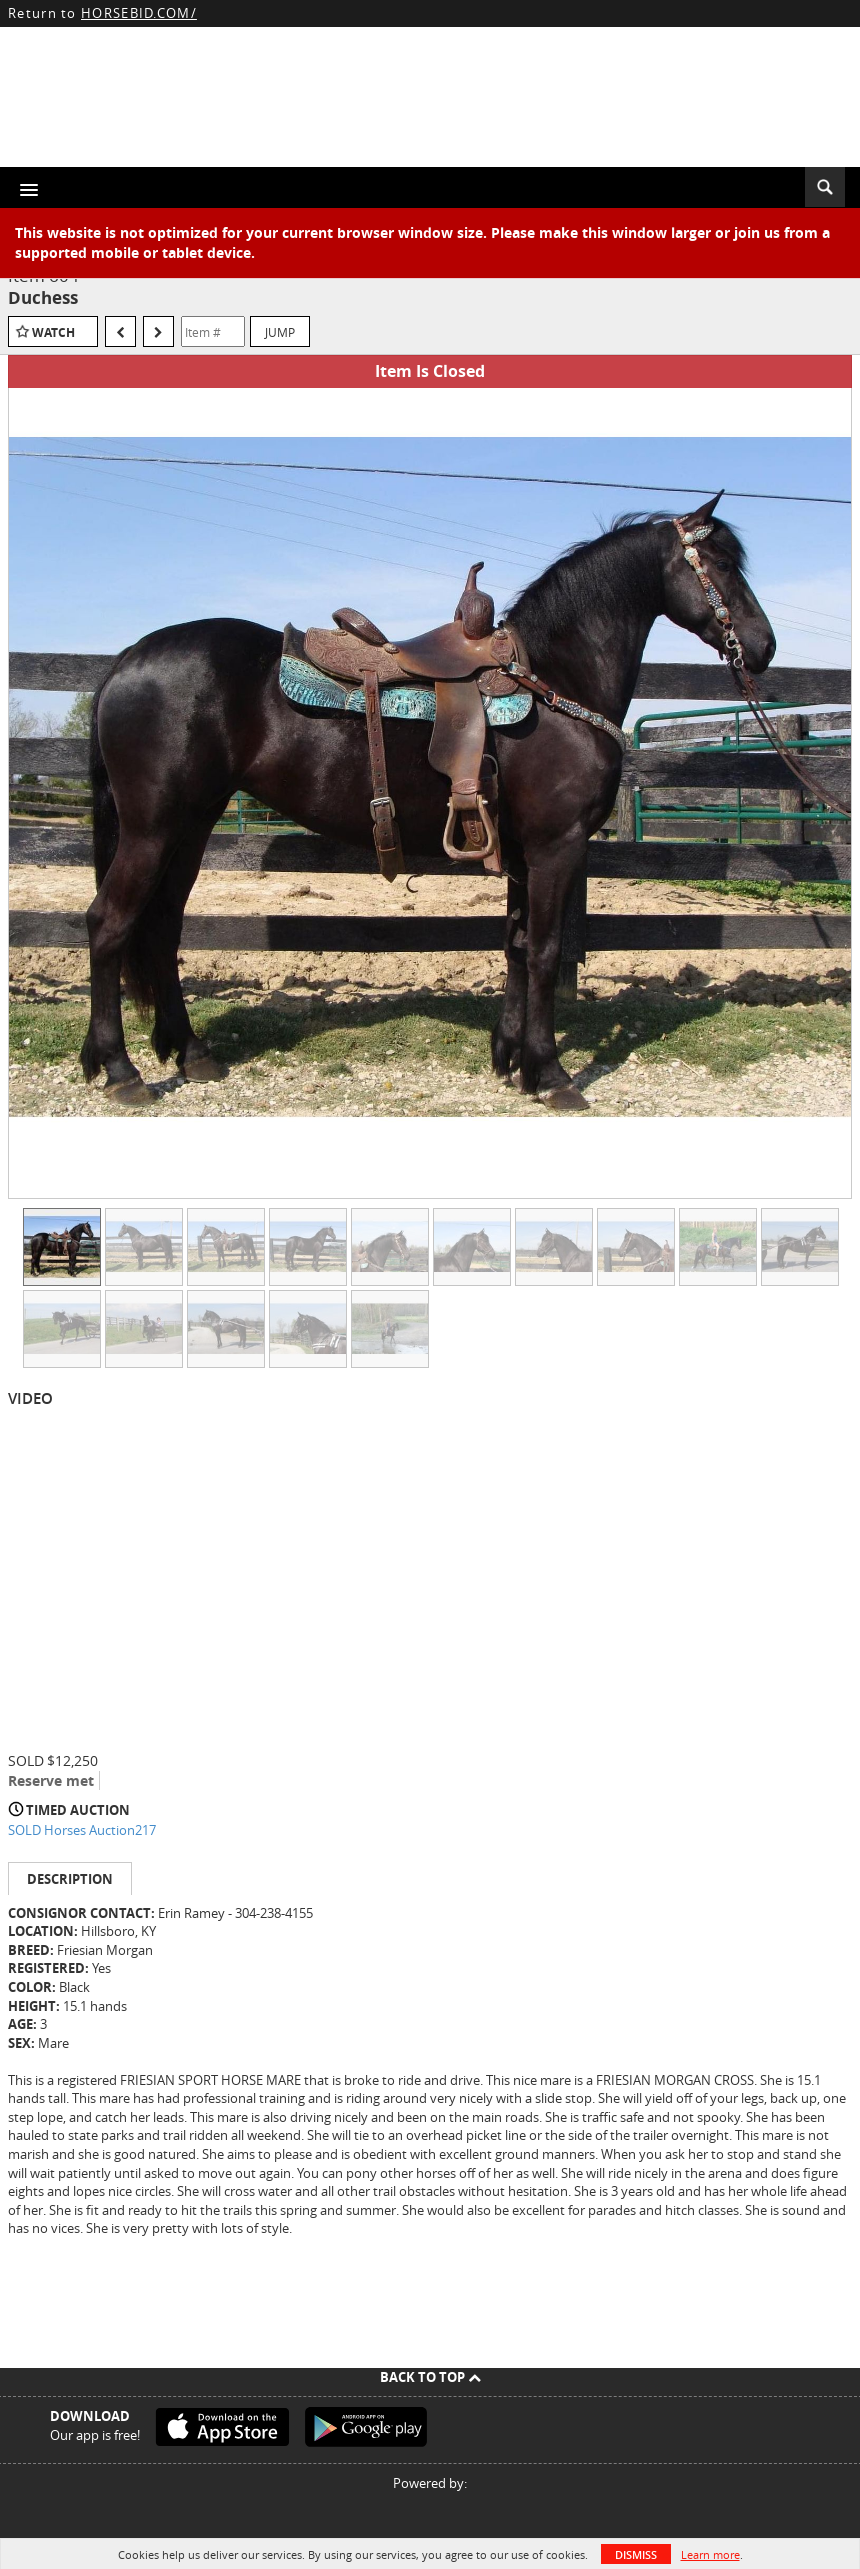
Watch (53, 332)
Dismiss (636, 2554)
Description (70, 1879)
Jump (280, 332)
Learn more (710, 2554)
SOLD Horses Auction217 (82, 1830)
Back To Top (430, 2377)
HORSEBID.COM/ (139, 13)
